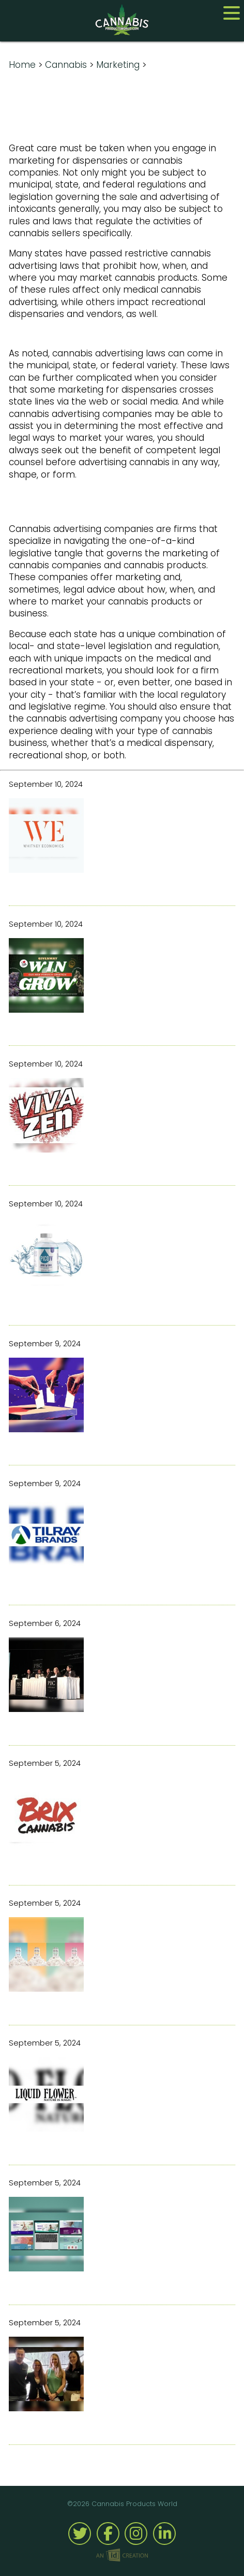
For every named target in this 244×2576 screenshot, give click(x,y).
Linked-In (164, 2533)
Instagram (136, 2533)
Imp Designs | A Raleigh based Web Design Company (122, 2556)
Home (22, 65)
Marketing (118, 65)
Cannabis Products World (122, 19)
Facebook (108, 2533)
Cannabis (66, 65)
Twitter (79, 2533)
